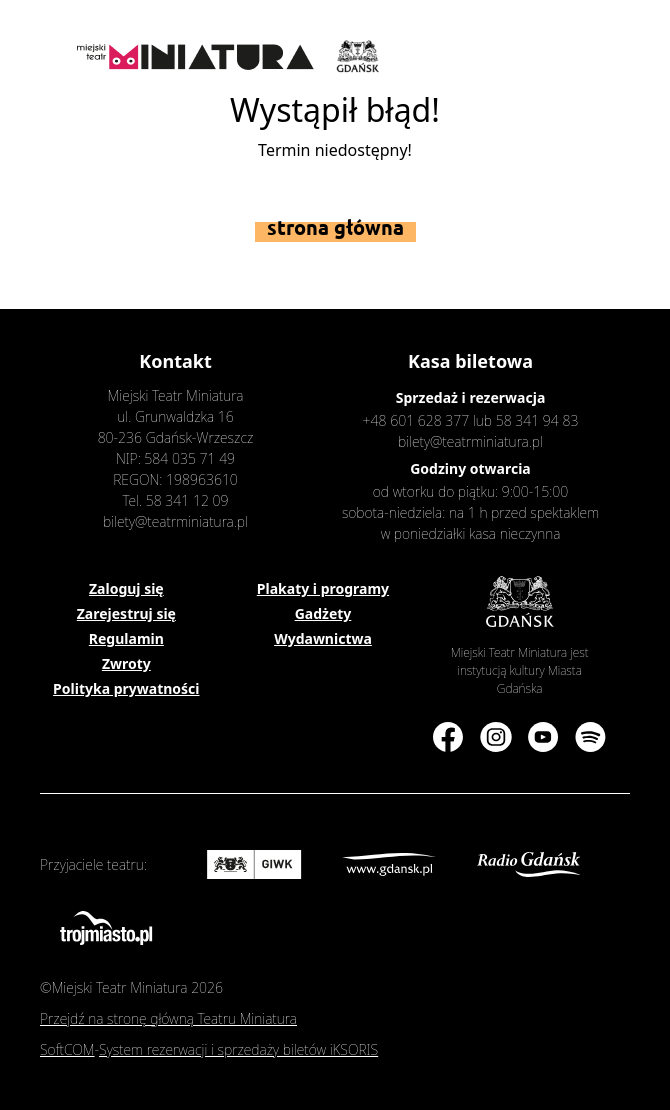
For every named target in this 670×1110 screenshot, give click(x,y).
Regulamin (126, 638)
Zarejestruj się (126, 613)
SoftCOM (67, 1049)
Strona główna (335, 227)
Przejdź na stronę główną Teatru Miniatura (168, 1018)
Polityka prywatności (126, 688)
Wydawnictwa (323, 638)
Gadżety (323, 613)
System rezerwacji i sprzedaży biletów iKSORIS (238, 1049)
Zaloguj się (126, 588)
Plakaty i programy (323, 588)
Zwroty (126, 663)
